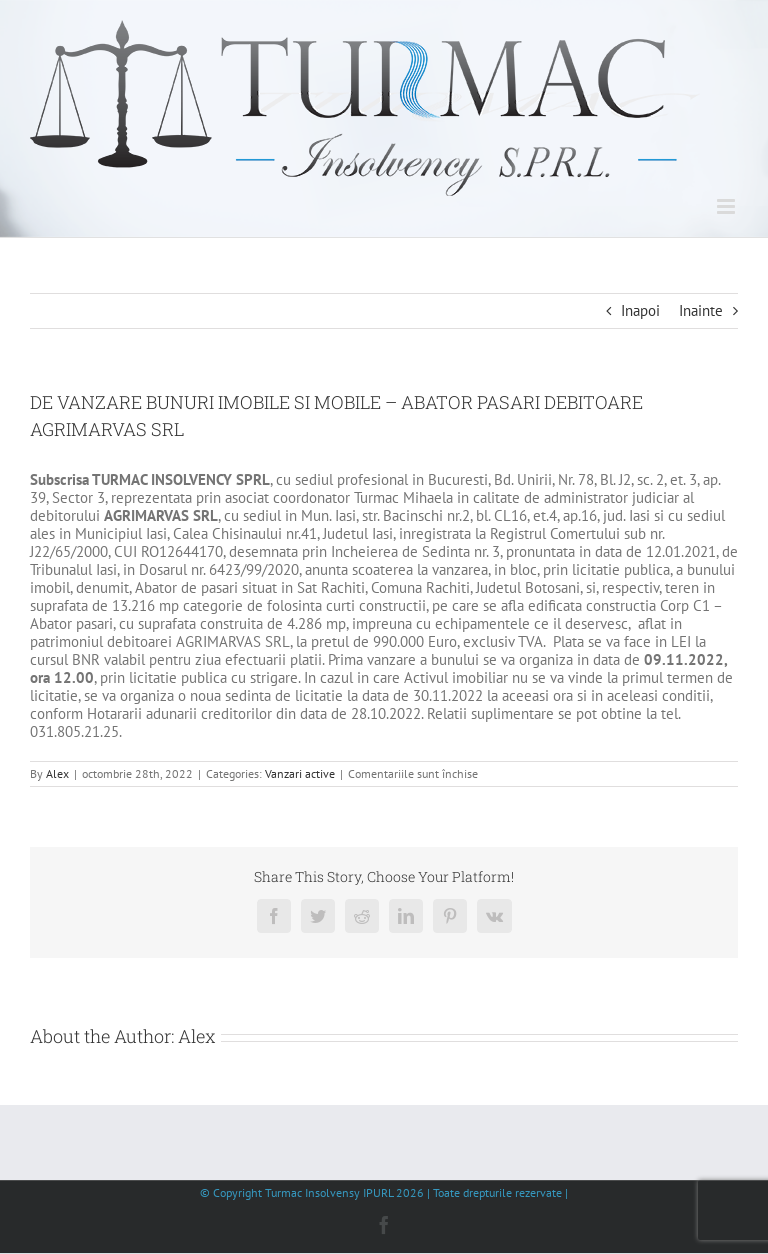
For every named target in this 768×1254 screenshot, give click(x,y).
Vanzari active (300, 773)
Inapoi (640, 310)
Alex (57, 773)
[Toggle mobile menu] (727, 206)
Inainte (701, 310)
